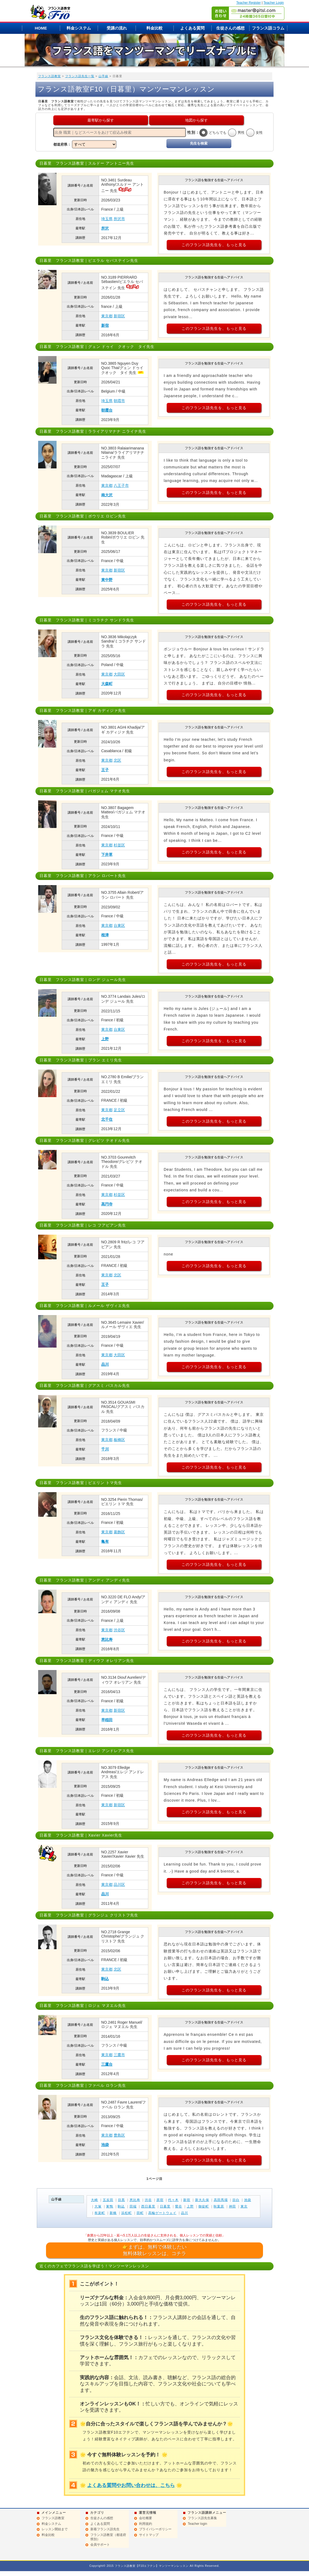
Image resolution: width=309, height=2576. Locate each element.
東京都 (107, 316)
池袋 (105, 2145)
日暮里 (165, 2206)
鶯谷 (178, 2206)
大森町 (107, 684)
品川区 (119, 1884)
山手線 (103, 76)
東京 (244, 2206)
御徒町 (203, 2206)
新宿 (105, 325)
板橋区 (119, 1439)
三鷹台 (107, 2064)
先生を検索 (199, 143)
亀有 (105, 1541)
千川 (105, 1449)
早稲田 (107, 1720)
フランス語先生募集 (202, 2518)
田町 (140, 2213)
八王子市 (121, 485)
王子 (105, 770)
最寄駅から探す (100, 120)
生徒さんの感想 (230, 28)
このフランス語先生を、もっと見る (214, 245)
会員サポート (100, 2544)
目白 (235, 2200)
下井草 (107, 854)
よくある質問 (192, 28)
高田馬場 (221, 2200)
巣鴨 (109, 2206)
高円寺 (107, 1204)
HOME (41, 28)
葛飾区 (119, 1532)
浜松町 (126, 2213)
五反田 (108, 2200)
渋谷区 (119, 1630)
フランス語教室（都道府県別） (108, 2537)
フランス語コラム (268, 28)
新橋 (113, 2213)
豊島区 (119, 2135)
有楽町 (99, 2213)
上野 (105, 1039)
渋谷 (148, 2200)
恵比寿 (107, 1639)
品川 (105, 1364)
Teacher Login (274, 3)
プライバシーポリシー (155, 2529)
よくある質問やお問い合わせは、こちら (131, 2485)
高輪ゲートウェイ (162, 2213)
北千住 (107, 1119)
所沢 (105, 228)
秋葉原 (218, 2206)
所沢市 (119, 219)
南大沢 (107, 495)
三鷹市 (119, 2055)
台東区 (119, 925)
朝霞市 (119, 401)
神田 (232, 2206)
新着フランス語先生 (105, 2529)
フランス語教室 (49, 76)
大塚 (97, 2206)
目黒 (121, 2200)
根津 (105, 935)
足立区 (119, 1110)
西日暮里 (148, 2206)
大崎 (94, 2200)
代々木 (173, 2200)
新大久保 (202, 2200)
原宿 (159, 2200)
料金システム (79, 28)
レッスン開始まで (55, 2529)
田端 (133, 2206)
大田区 (119, 674)
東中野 (107, 580)
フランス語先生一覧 (79, 76)
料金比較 (154, 28)
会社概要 (145, 2518)
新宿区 (119, 316)
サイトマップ (149, 2535)
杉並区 (119, 845)
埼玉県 (107, 219)
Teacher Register (248, 3)
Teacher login (197, 2524)
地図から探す (196, 120)
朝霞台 (107, 410)
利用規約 (145, 2524)
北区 (117, 760)
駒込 (105, 1979)
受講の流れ (117, 28)
